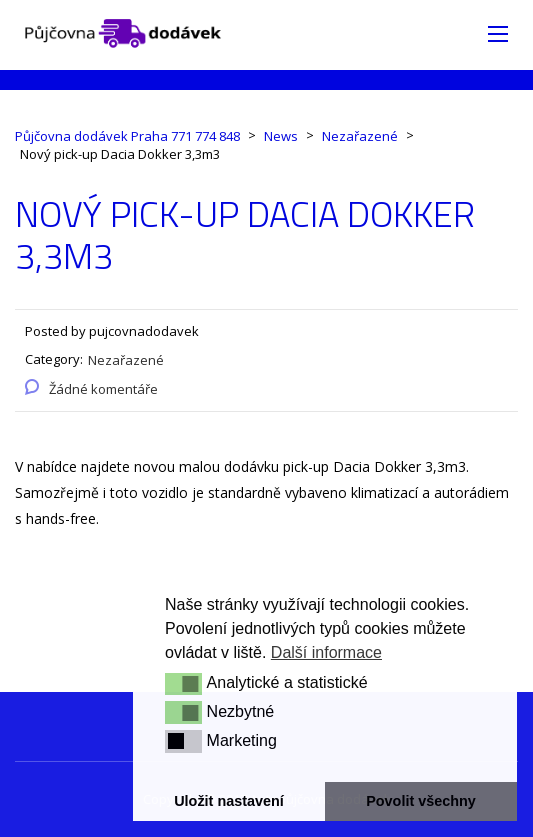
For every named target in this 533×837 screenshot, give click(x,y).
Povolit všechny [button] (421, 801)
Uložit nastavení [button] (229, 801)
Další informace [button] (326, 652)
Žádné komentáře (103, 389)
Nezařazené (126, 360)
